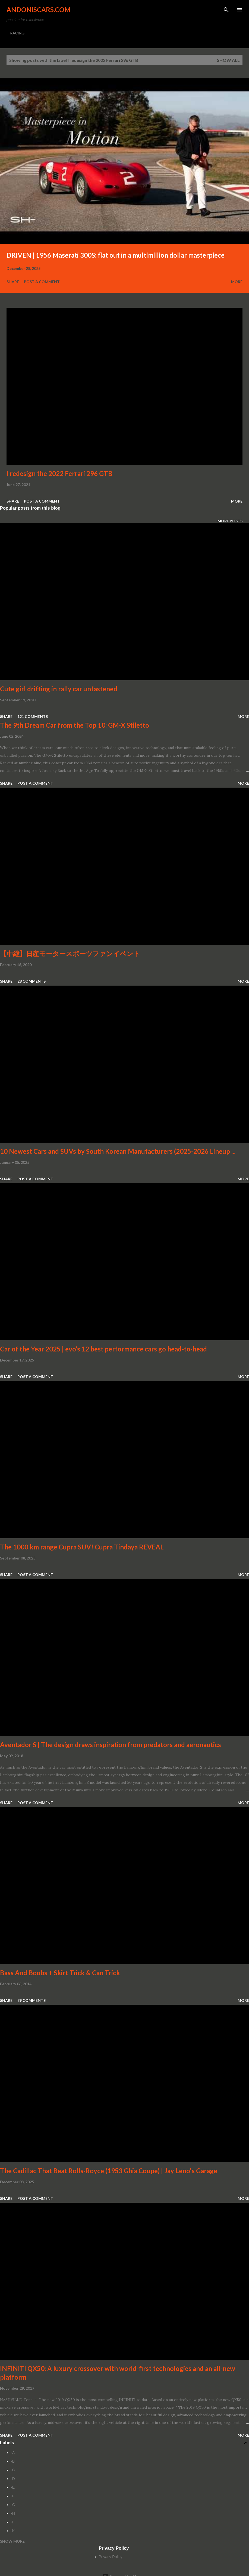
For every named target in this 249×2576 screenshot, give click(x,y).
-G (13, 2505)
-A (13, 2452)
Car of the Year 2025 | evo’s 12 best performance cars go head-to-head (103, 1349)
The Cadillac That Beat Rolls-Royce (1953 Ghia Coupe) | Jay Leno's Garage (108, 2171)
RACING (17, 33)
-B (13, 2461)
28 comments (31, 981)
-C (13, 2470)
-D (13, 2478)
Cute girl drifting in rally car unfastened (58, 689)
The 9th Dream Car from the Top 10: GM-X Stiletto (74, 725)
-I (12, 2522)
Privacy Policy (110, 2557)
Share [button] (13, 281)
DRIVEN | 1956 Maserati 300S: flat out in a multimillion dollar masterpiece (116, 255)
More (236, 281)
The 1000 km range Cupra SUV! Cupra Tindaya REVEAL (82, 1547)
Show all (228, 60)
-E (13, 2487)
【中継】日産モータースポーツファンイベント (70, 953)
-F (12, 2496)
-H (13, 2513)
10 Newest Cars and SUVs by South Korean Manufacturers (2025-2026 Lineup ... (117, 1151)
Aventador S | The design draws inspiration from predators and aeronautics (110, 1745)
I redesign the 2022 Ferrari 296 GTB (59, 473)
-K (13, 2531)
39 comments (31, 2000)
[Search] (226, 10)
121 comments (32, 716)
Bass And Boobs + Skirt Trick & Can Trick (60, 1973)
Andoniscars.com (39, 10)
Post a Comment (42, 281)
